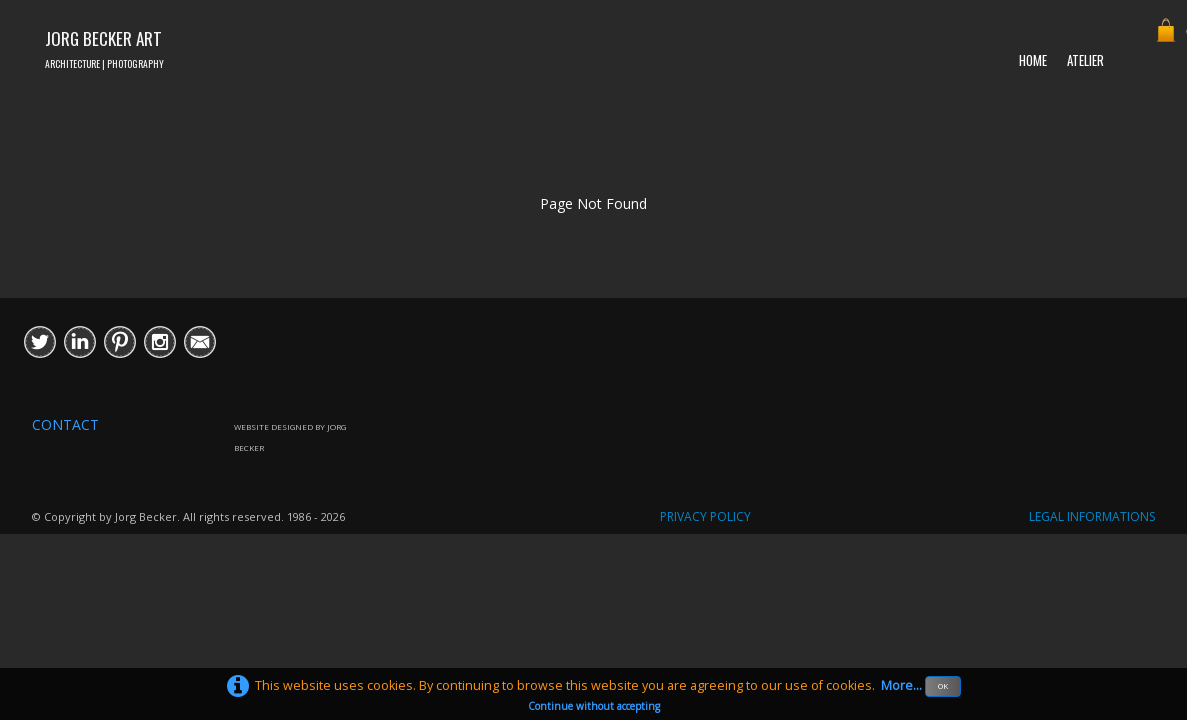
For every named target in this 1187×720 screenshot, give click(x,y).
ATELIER (1085, 60)
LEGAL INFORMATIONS (1092, 516)
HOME (1033, 60)
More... (901, 685)
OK (943, 686)
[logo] (104, 47)
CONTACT (65, 424)
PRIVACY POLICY (705, 516)
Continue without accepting (594, 706)
